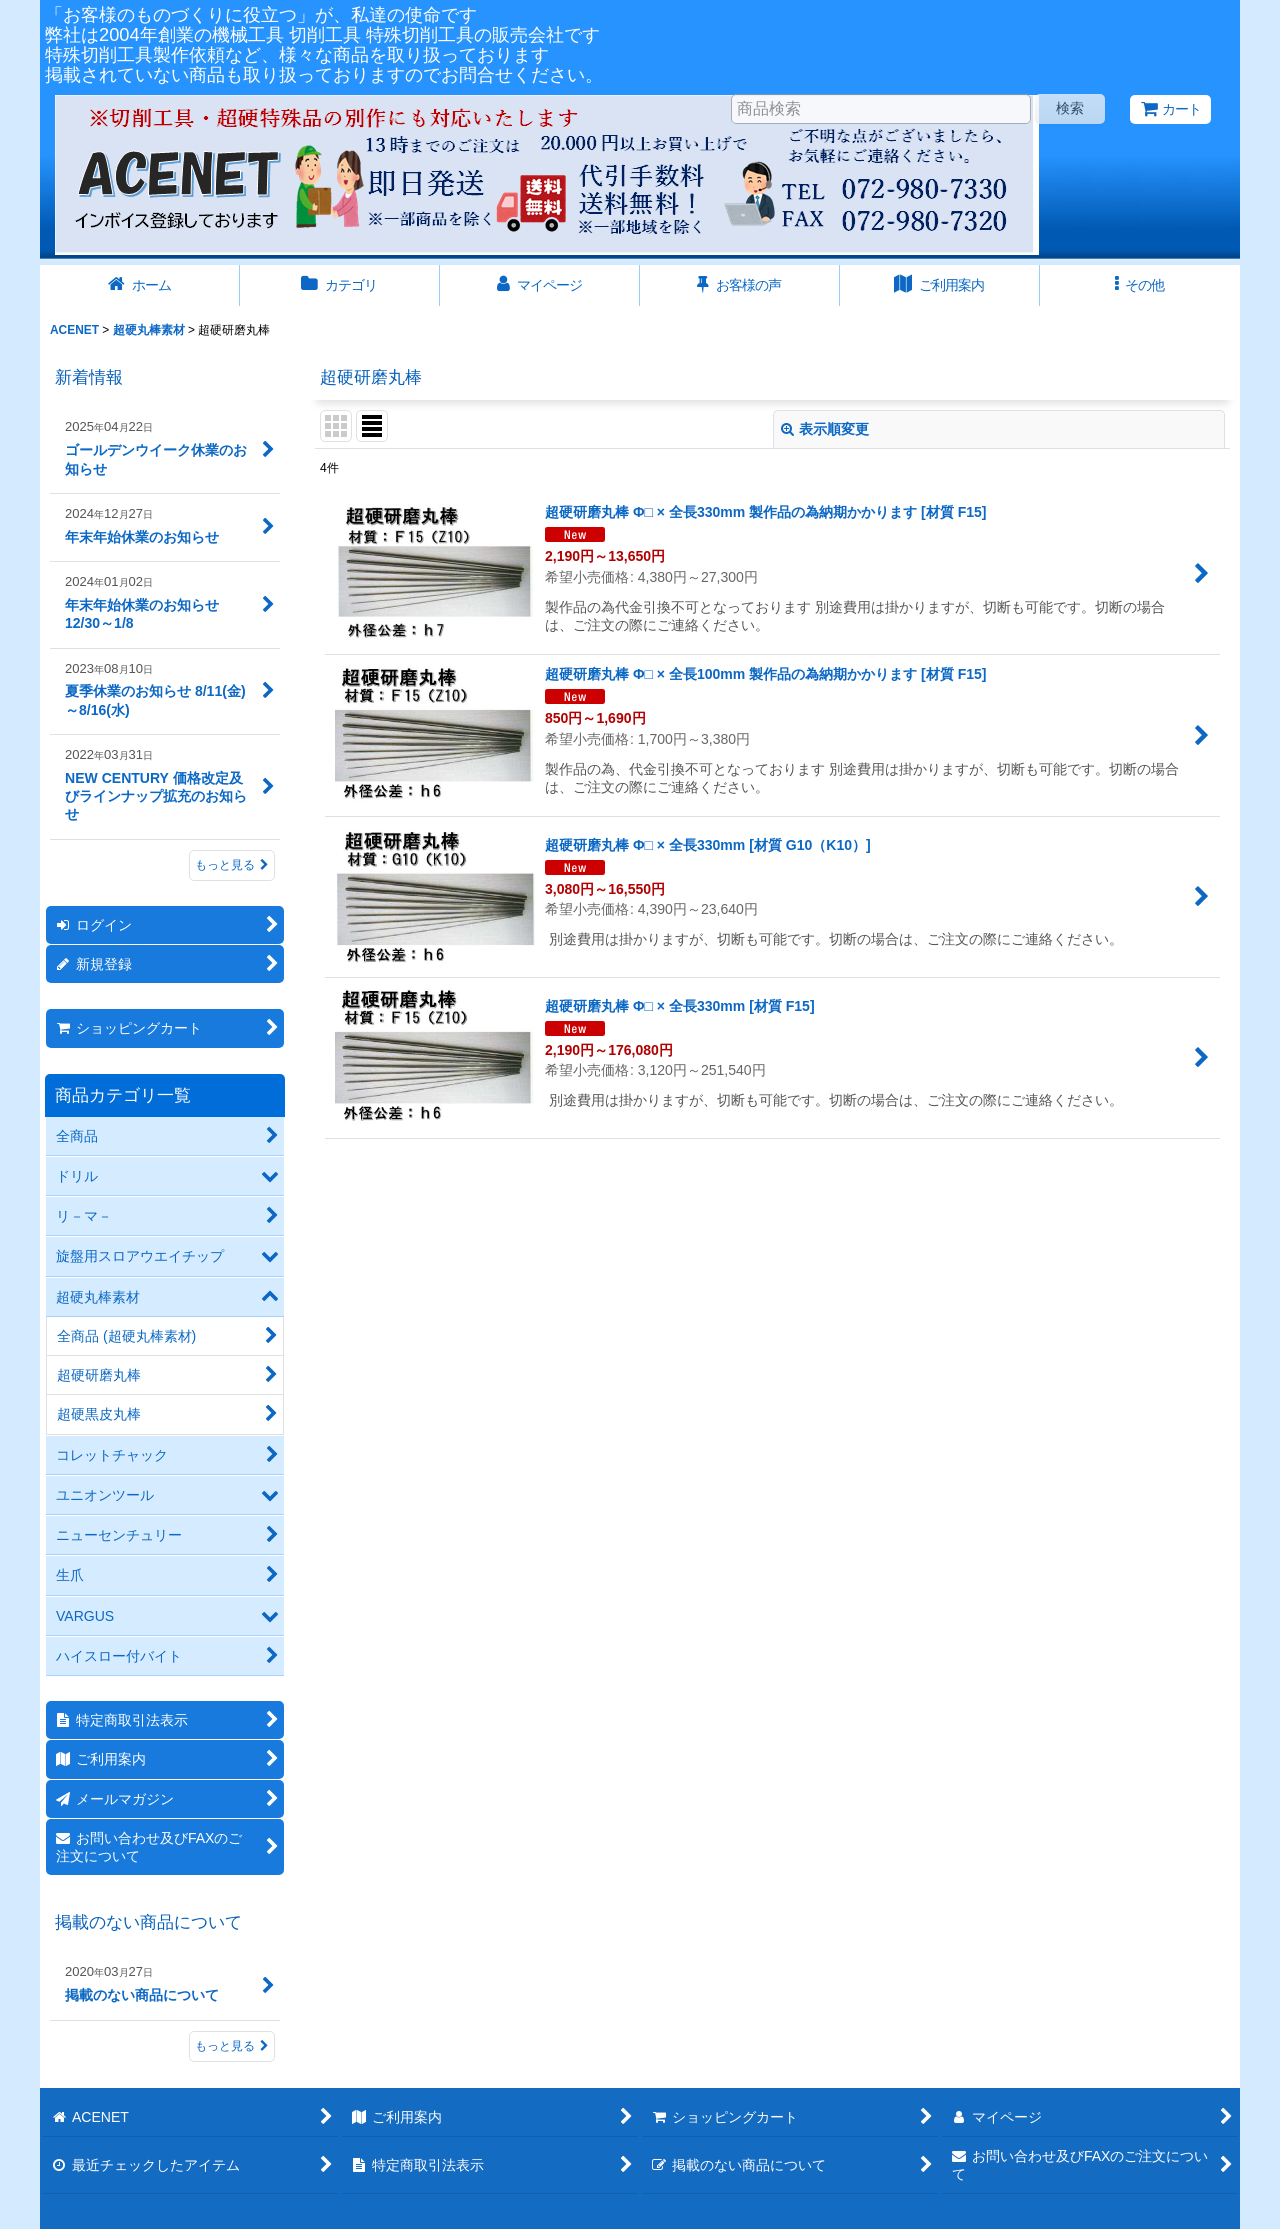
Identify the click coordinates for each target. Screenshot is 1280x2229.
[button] (1140, 285)
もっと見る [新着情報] (232, 865)
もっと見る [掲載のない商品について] (232, 2046)
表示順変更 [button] (825, 429)
